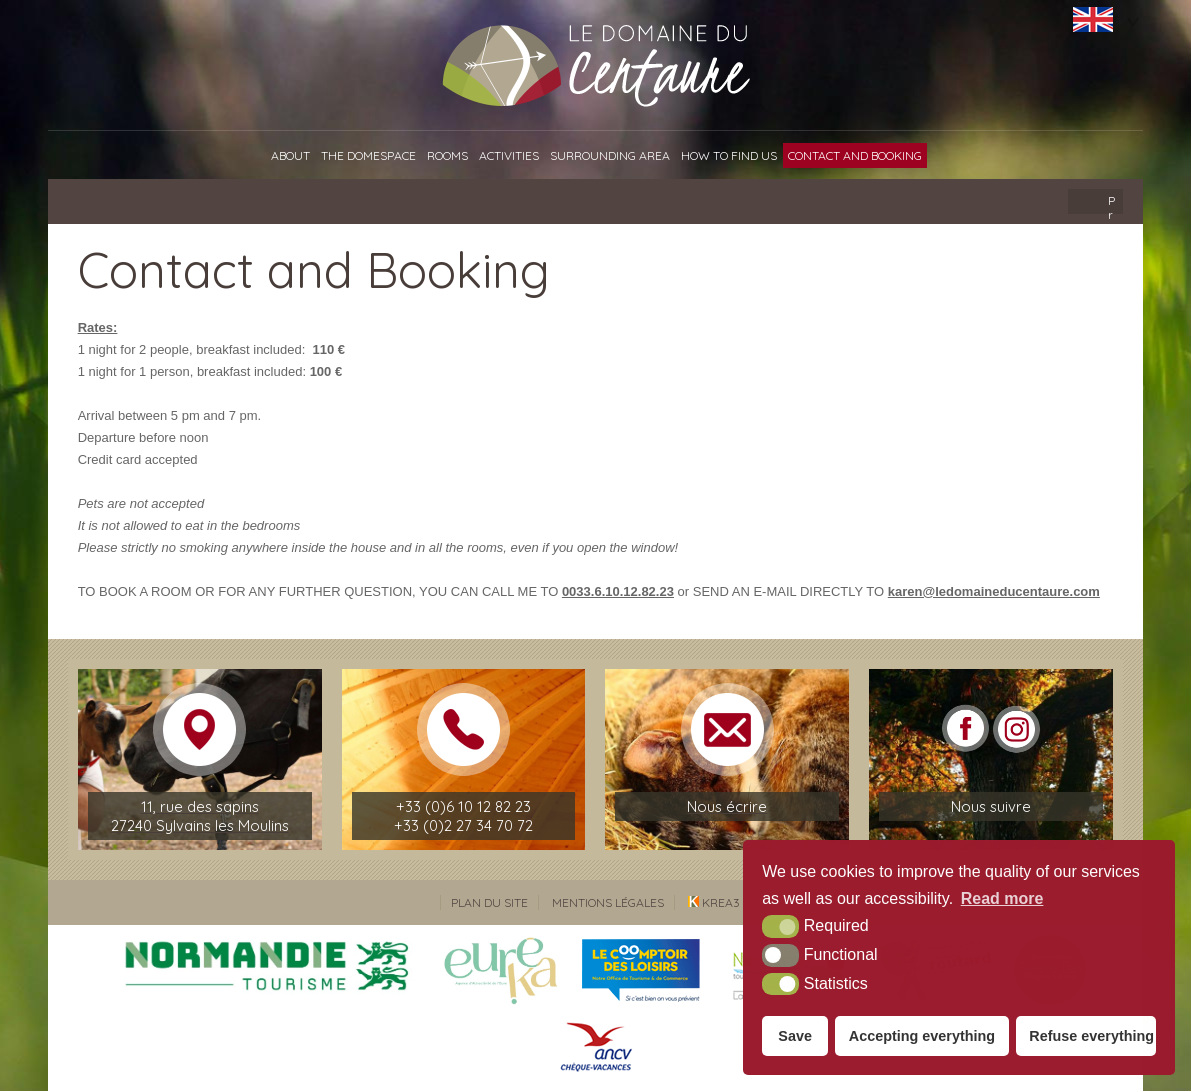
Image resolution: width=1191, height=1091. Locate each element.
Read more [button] (1002, 898)
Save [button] (795, 1036)
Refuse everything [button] (1091, 1036)
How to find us (729, 155)
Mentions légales (608, 902)
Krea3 (714, 902)
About (290, 155)
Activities (509, 155)
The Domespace (368, 155)
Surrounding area (610, 155)
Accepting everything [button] (922, 1036)
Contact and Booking (855, 155)
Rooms (447, 155)
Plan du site (489, 902)
